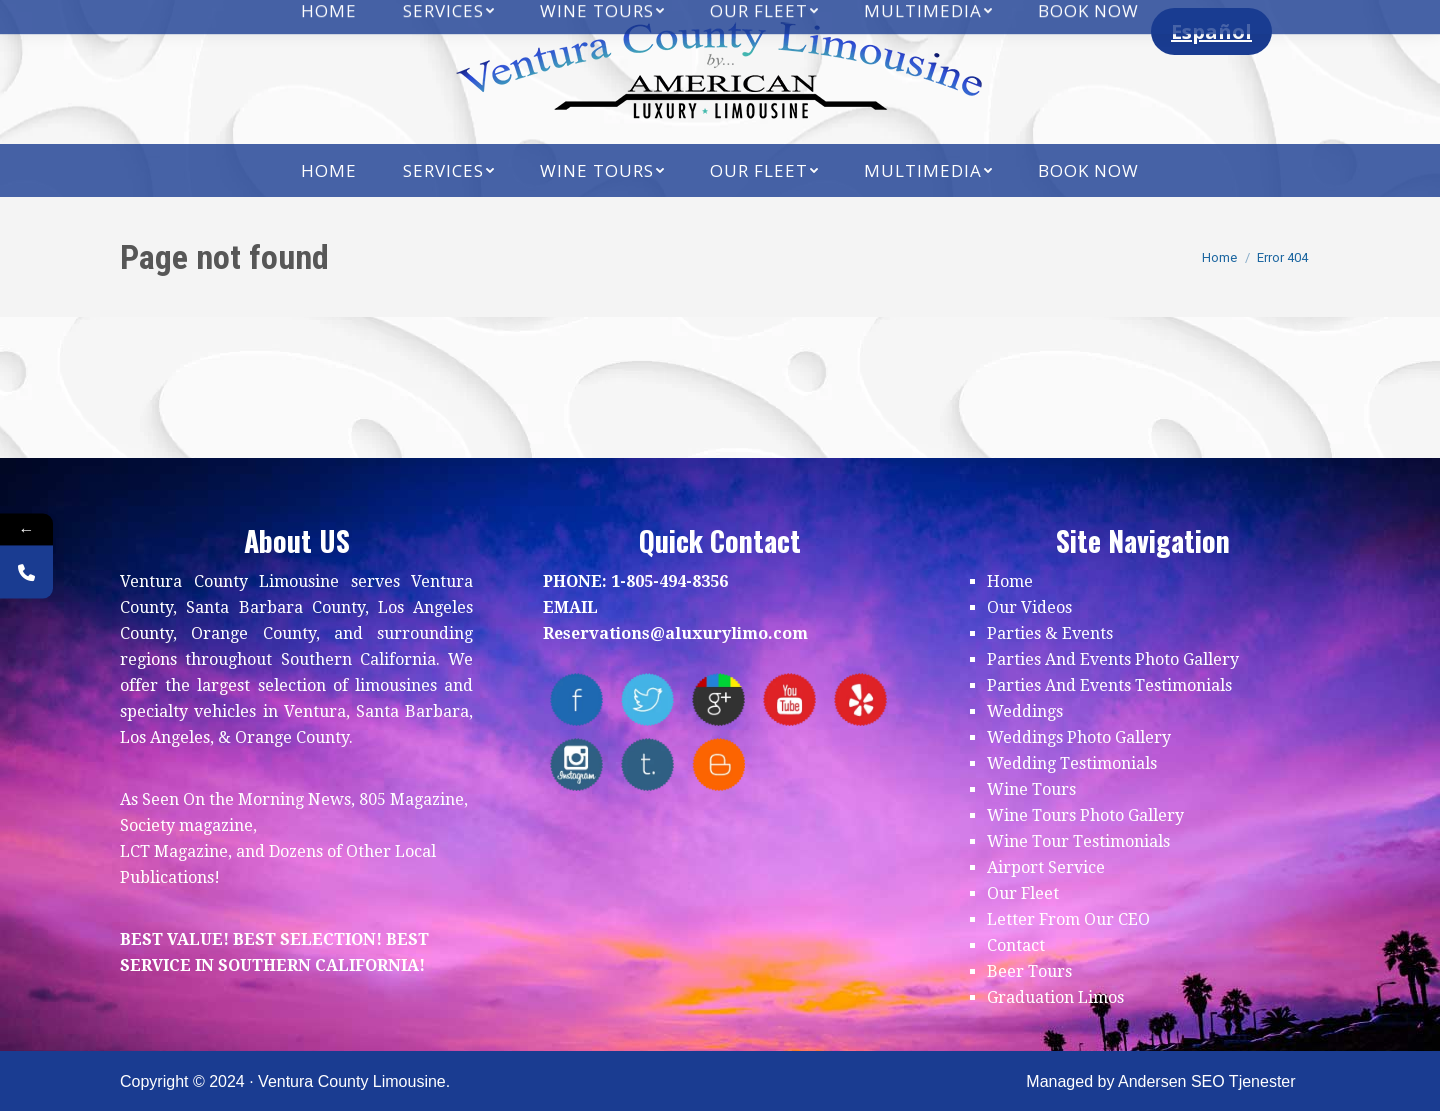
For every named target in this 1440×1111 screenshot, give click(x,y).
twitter (647, 699)
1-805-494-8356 (669, 581)
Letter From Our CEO (1068, 919)
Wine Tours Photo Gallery (1085, 815)
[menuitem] (329, 170)
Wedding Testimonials (1072, 763)
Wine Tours (1031, 789)
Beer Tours (1029, 971)
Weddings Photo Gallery (1079, 737)
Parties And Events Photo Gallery (1113, 659)
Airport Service (1046, 867)
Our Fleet (1023, 893)
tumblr (647, 764)
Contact (1016, 945)
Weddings (1025, 711)
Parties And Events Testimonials (1109, 685)
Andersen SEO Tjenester (1207, 1081)
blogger (718, 764)
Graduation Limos (1055, 997)
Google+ (718, 699)
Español (1211, 31)
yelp (860, 699)
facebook (576, 699)
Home (1010, 581)
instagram (576, 764)
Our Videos (1029, 607)
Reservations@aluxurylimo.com (675, 633)
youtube (789, 699)
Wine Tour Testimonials (1078, 841)
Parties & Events (1050, 633)
